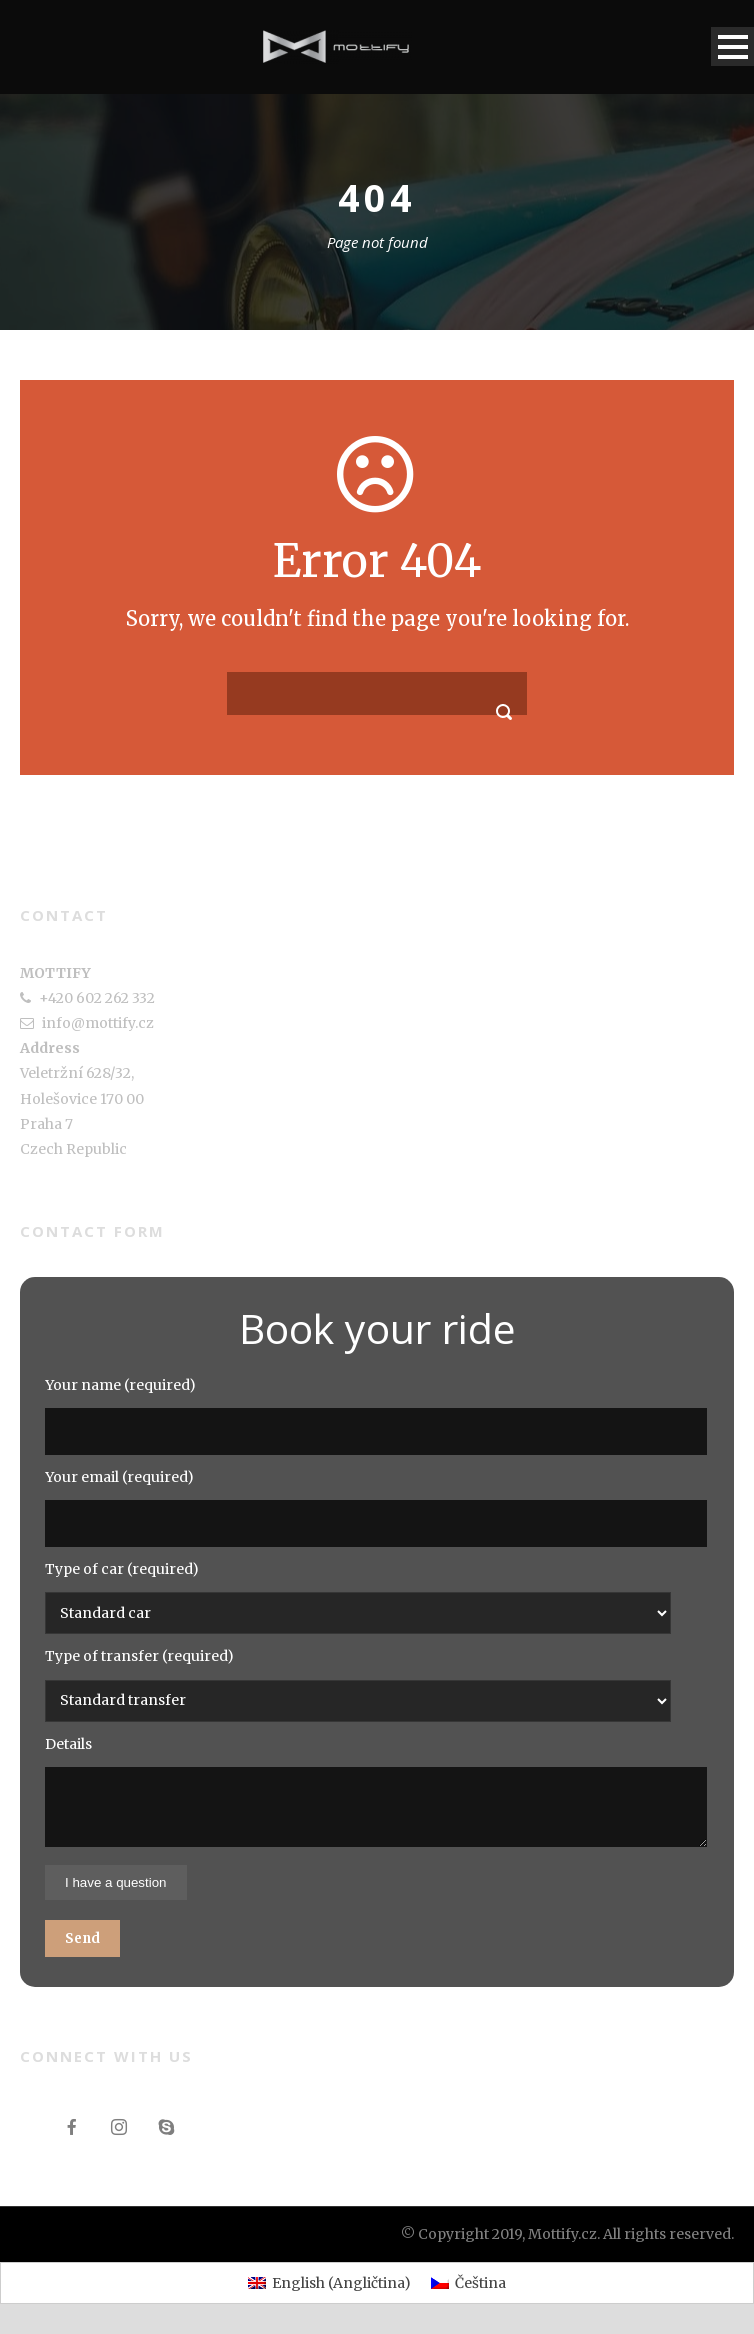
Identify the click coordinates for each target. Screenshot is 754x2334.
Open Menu (732, 46)
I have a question (116, 1882)
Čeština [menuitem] (480, 2283)
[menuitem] (329, 2283)
